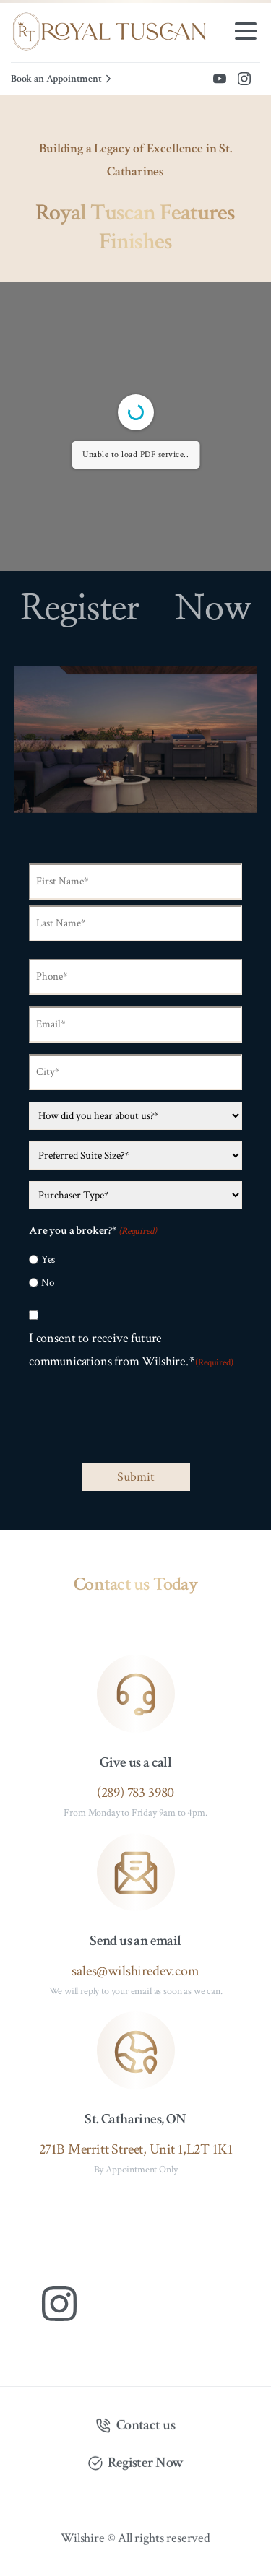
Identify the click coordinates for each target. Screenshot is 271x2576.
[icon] (135, 1694)
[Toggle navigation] (245, 31)
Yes (48, 1259)
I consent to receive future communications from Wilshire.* (131, 1350)
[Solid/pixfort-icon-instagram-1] (59, 2302)
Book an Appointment (63, 78)
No (47, 1282)
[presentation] (139, 1419)
